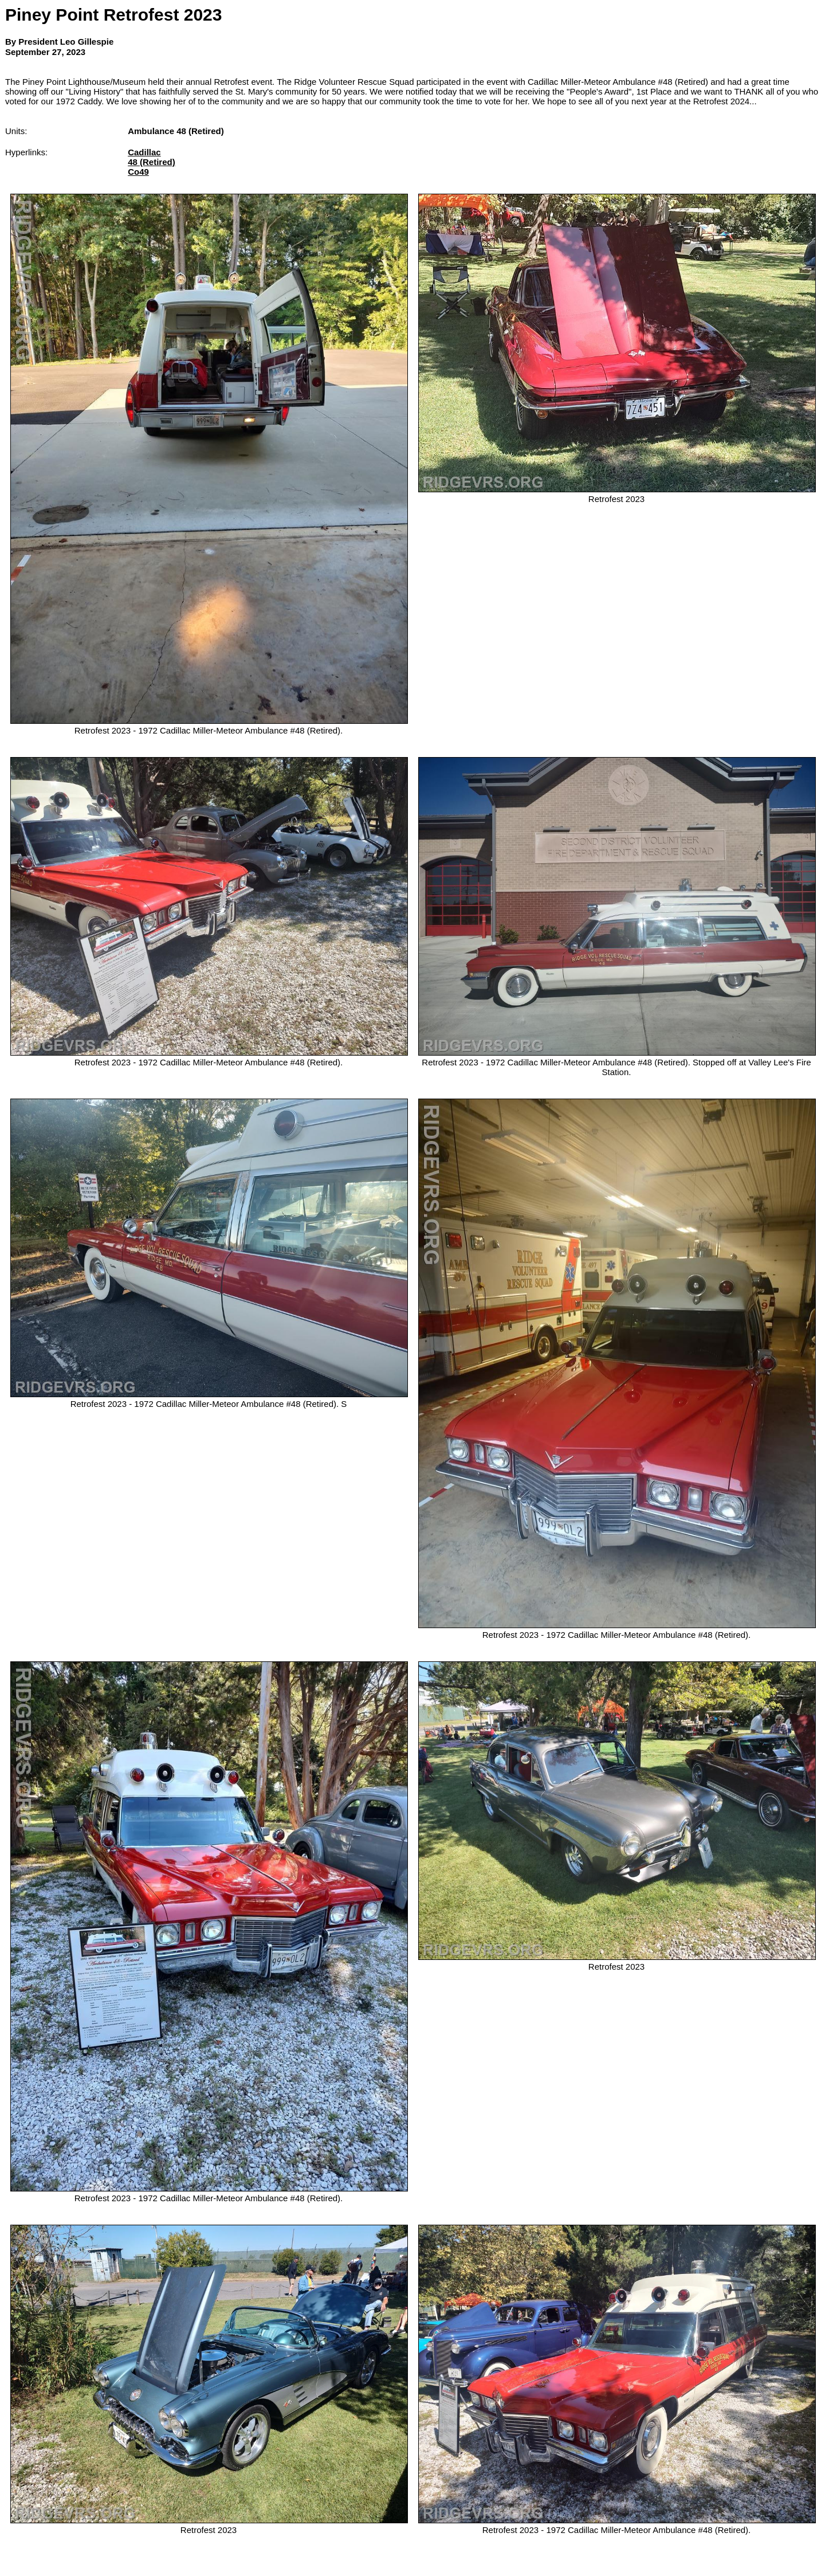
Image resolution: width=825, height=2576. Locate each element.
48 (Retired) (151, 162)
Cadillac (144, 152)
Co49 (138, 172)
